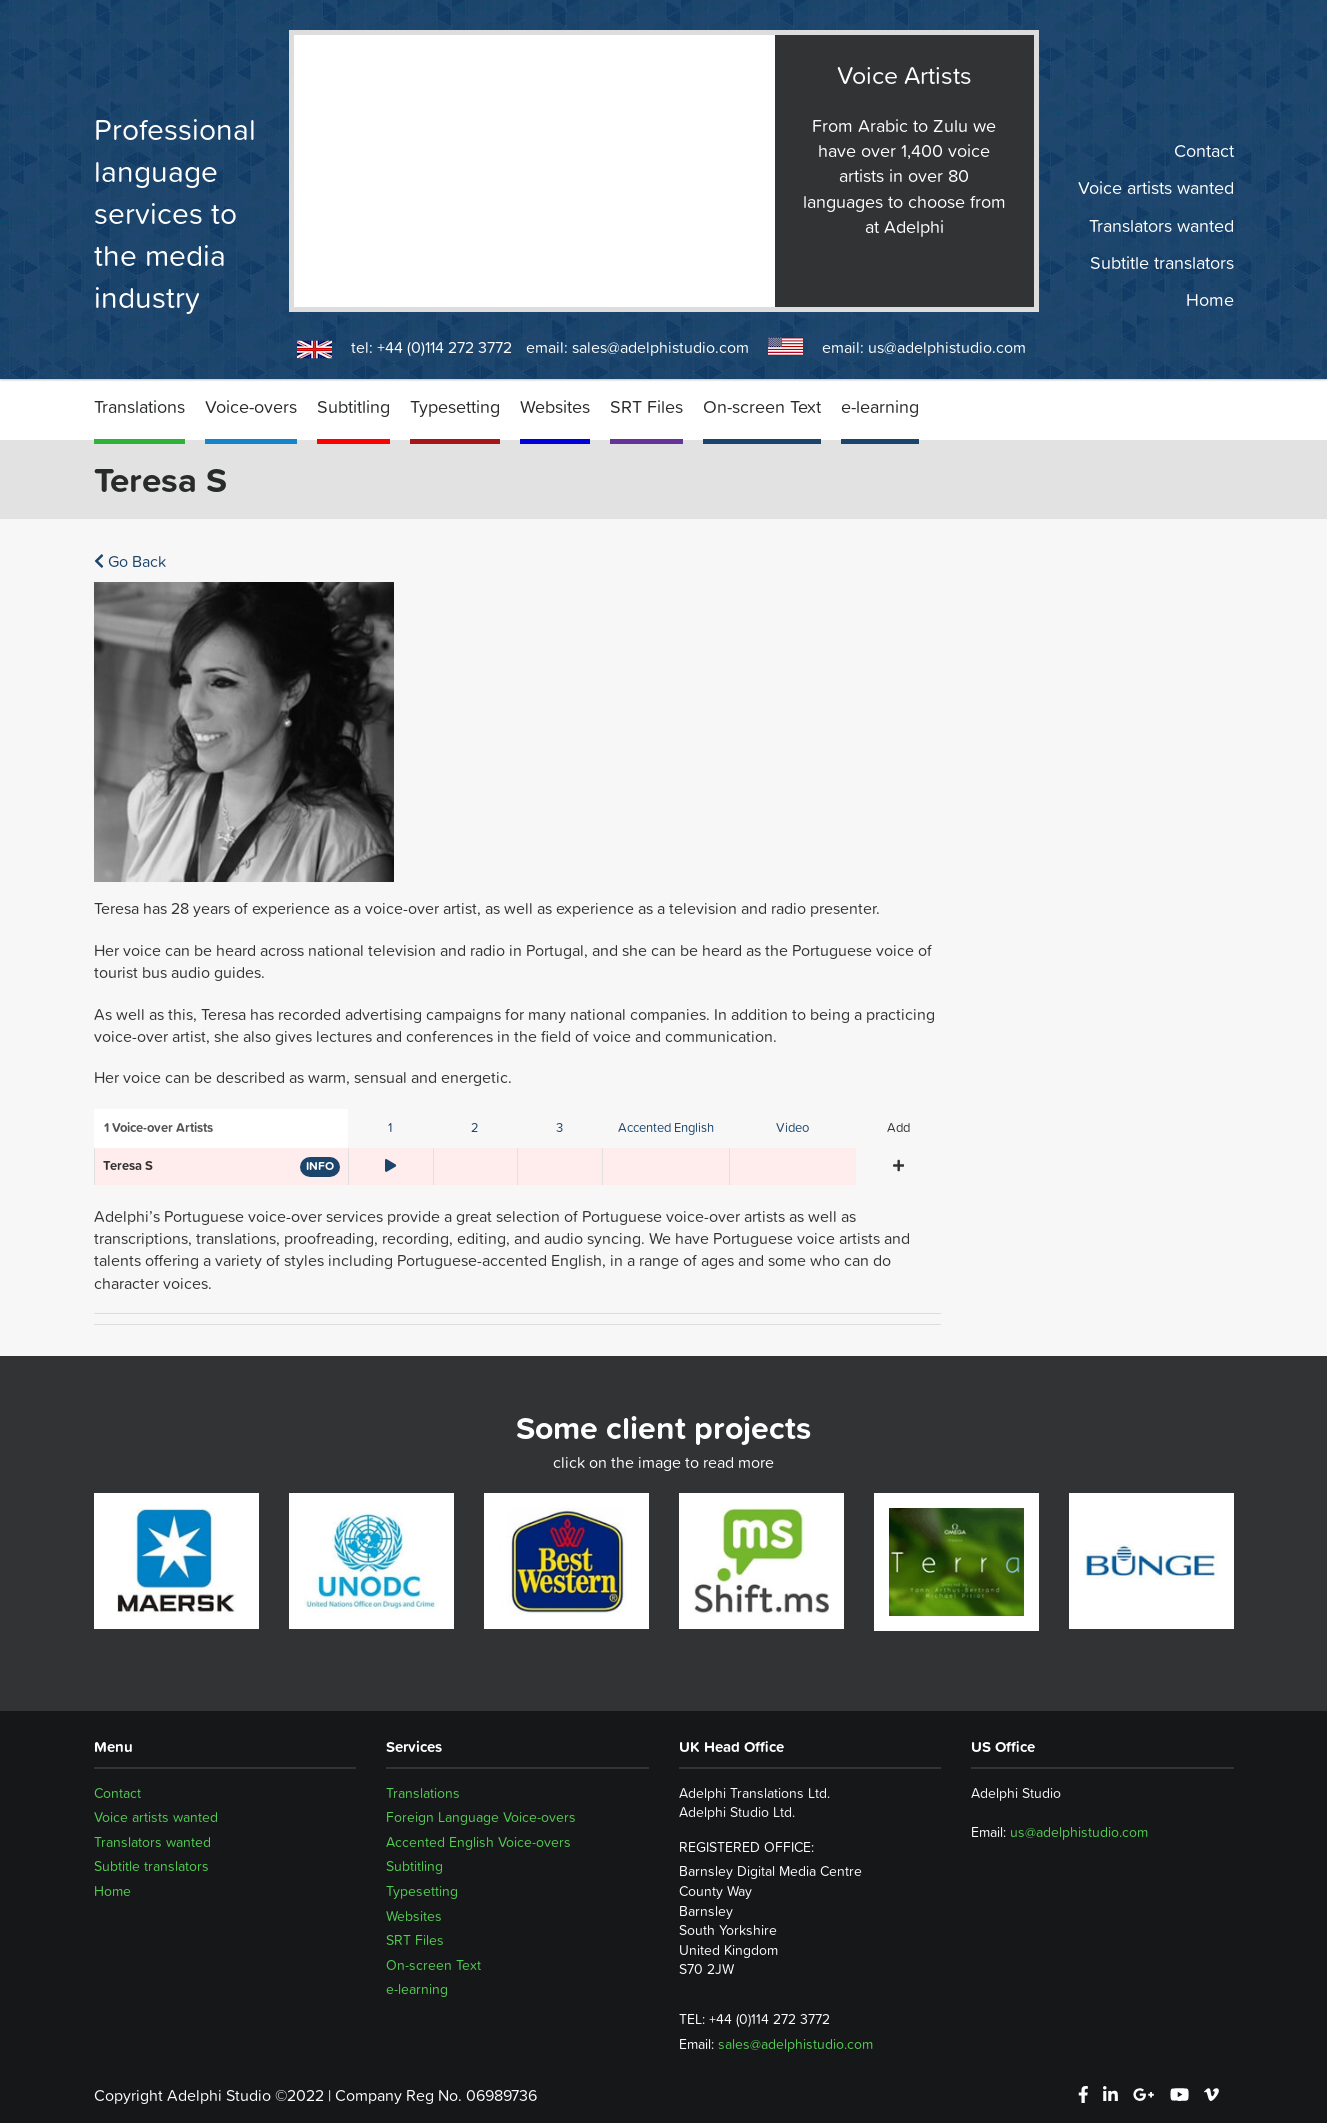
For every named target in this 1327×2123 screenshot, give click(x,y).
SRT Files (646, 406)
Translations (139, 406)
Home (1210, 300)
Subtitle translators (1162, 263)
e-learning (880, 406)
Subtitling (353, 406)
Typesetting (455, 406)
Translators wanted (1161, 225)
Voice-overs (251, 406)
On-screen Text (762, 406)
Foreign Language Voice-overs (481, 1817)
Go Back (130, 561)
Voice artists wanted (1156, 188)
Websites (555, 406)
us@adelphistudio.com (947, 347)
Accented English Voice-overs (478, 1842)
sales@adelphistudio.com (660, 347)
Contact (1204, 151)
